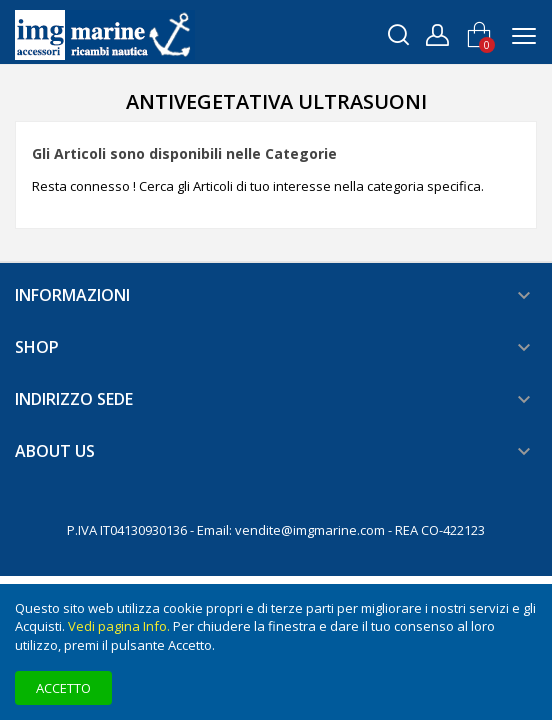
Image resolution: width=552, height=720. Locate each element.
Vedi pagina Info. (119, 626)
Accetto (63, 688)
